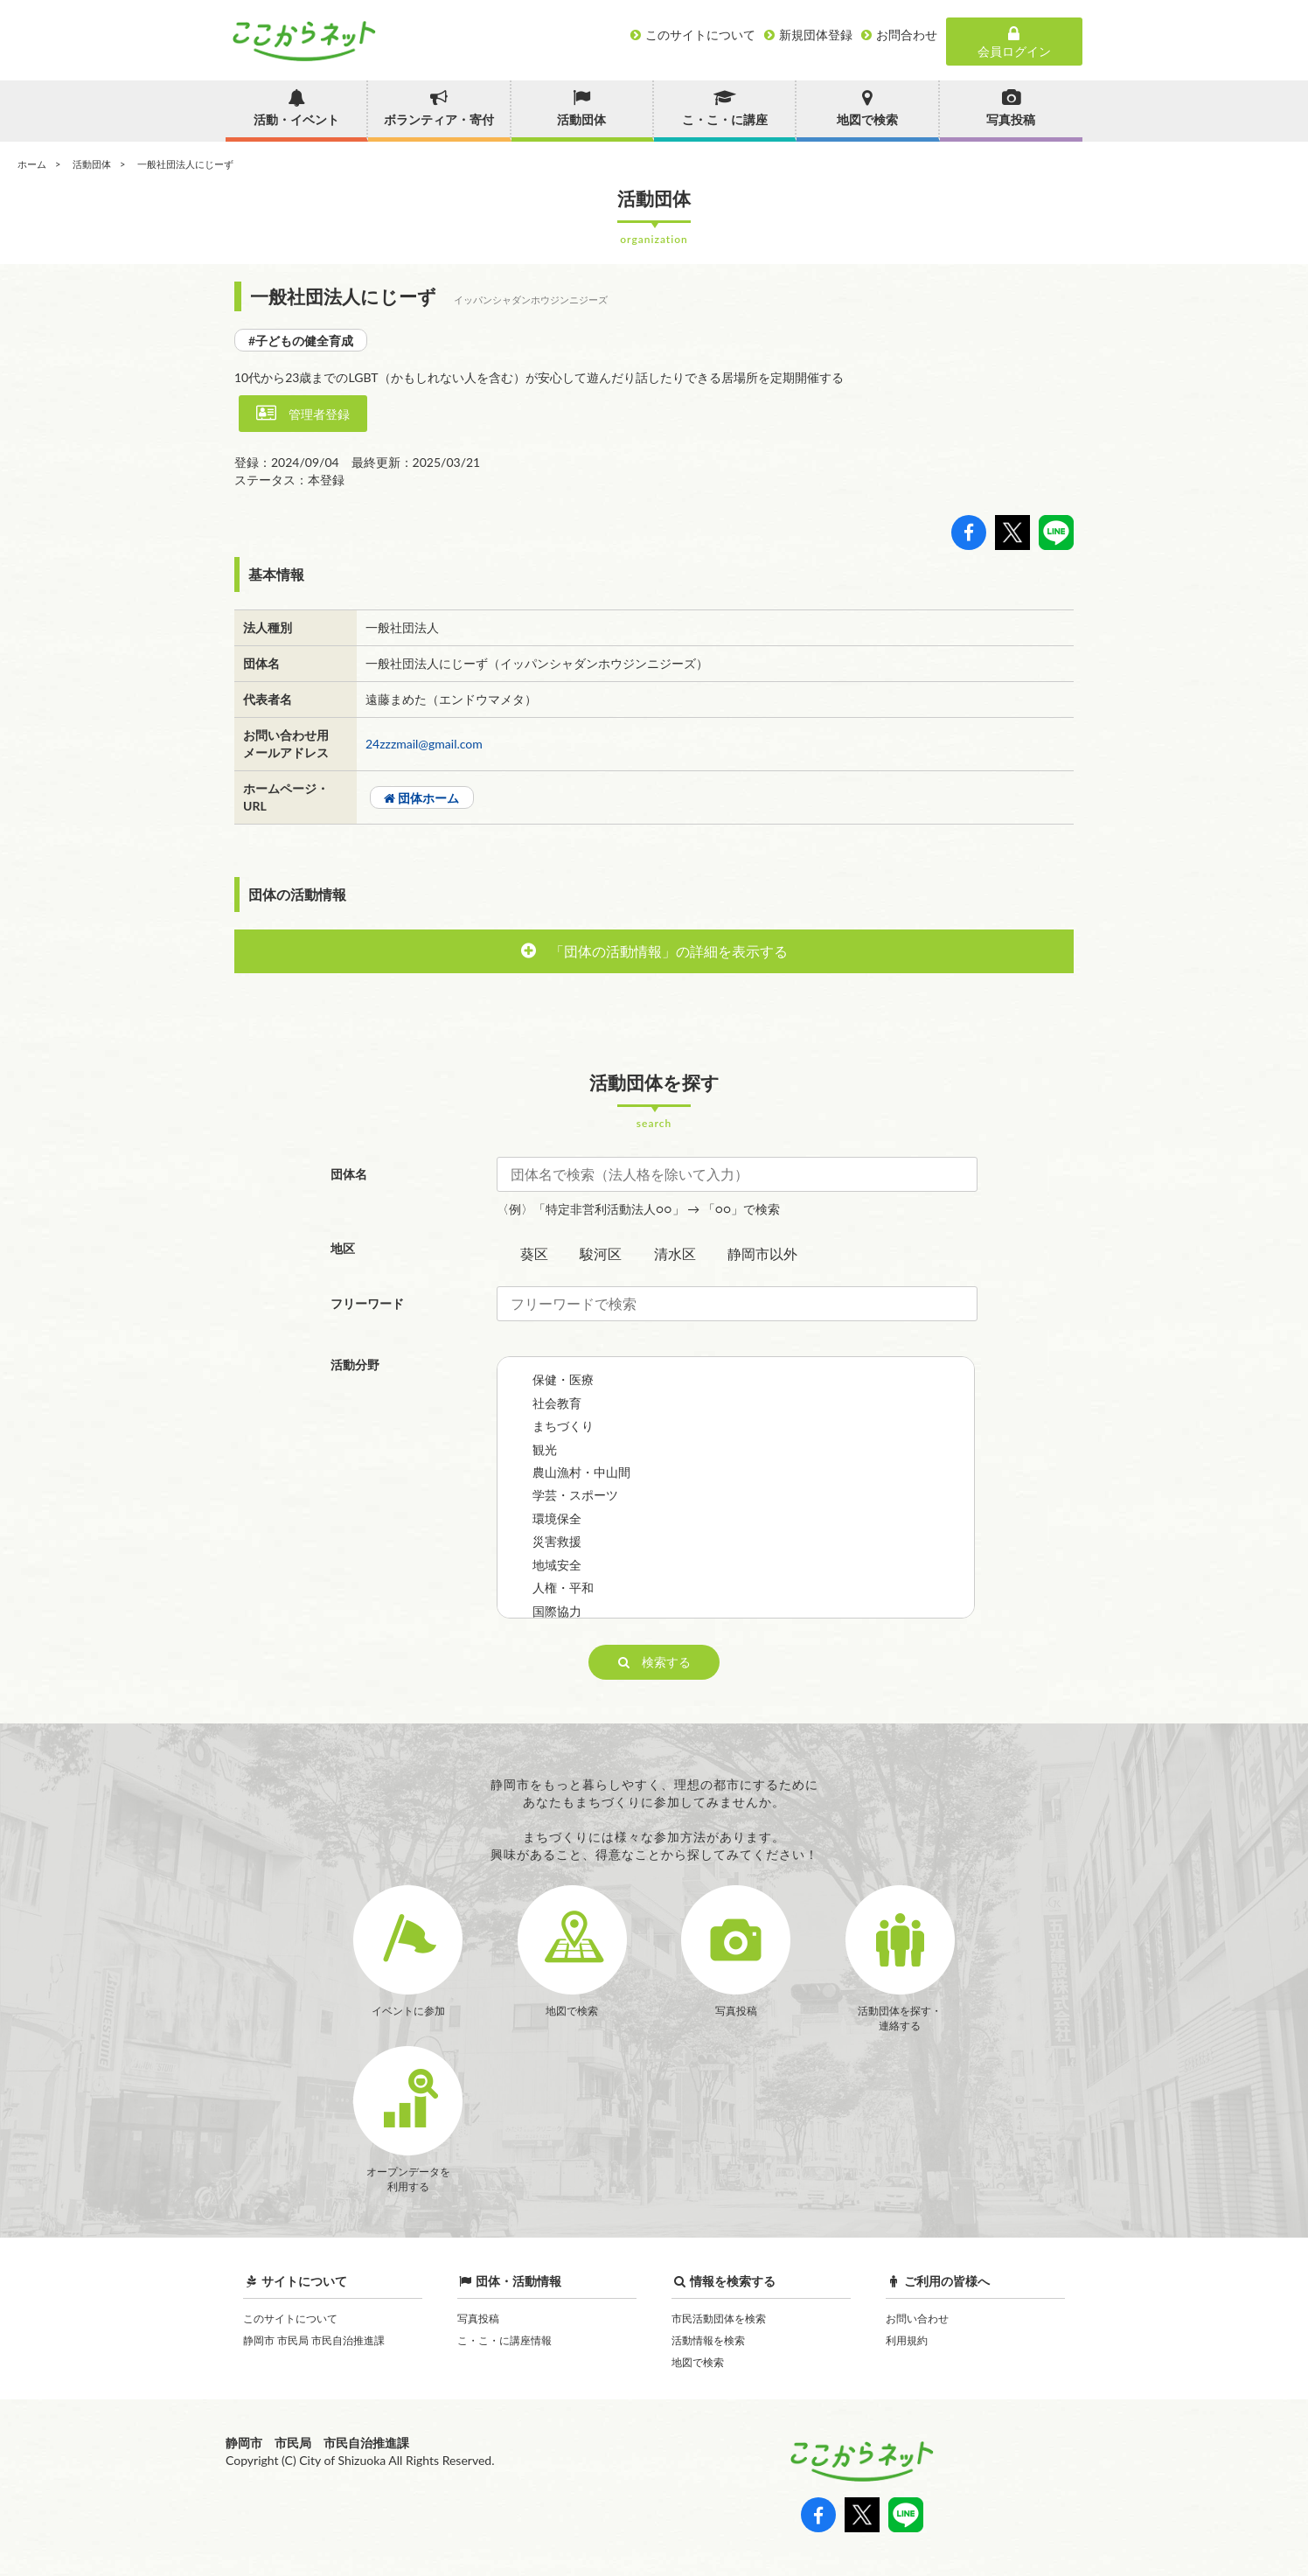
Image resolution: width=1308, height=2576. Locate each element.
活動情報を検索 (708, 2340)
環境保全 (556, 1518)
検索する (654, 1661)
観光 (544, 1449)
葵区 (534, 1253)
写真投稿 (478, 2318)
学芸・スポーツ (575, 1494)
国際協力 (556, 1611)
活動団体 (92, 164)
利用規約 (907, 2340)
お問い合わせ (917, 2318)
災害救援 (556, 1541)
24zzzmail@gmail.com (424, 743)
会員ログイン (1014, 42)
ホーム (31, 164)
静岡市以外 (762, 1253)
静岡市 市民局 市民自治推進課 (314, 2340)
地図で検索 (697, 2362)
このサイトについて (290, 2318)
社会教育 (556, 1403)
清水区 (675, 1253)
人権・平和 (563, 1587)
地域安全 (556, 1564)
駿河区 (601, 1253)
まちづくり (563, 1425)
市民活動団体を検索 (718, 2318)
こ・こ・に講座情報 (504, 2340)
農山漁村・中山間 (581, 1472)
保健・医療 (563, 1379)
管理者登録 (303, 412)
